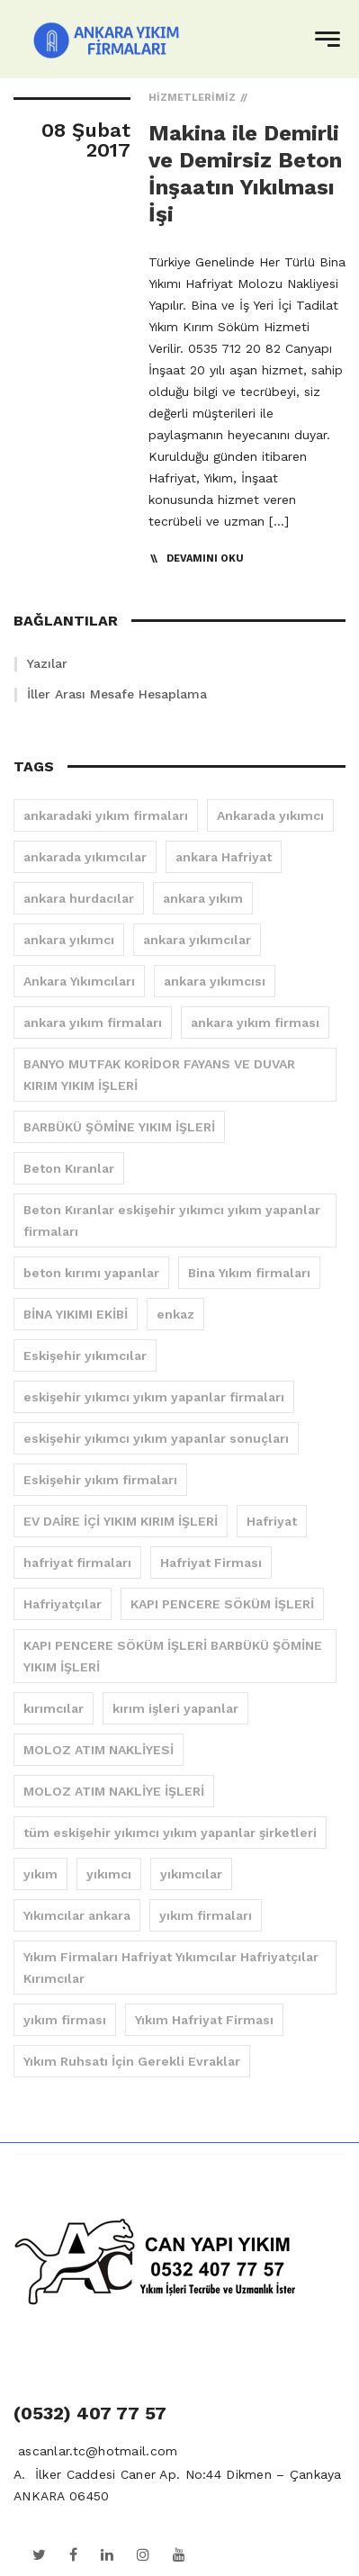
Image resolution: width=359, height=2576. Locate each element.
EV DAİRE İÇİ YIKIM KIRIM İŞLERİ (120, 1521)
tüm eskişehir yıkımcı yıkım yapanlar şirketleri (170, 1832)
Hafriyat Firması (211, 1562)
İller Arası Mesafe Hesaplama (117, 694)
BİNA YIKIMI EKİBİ (75, 1314)
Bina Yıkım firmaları (249, 1272)
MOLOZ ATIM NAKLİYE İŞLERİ (113, 1791)
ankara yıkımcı (68, 939)
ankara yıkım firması (255, 1022)
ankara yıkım (203, 898)
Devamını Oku (205, 558)
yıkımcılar (191, 1874)
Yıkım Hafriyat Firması (204, 2020)
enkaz (175, 1314)
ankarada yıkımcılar (85, 857)
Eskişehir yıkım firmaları (100, 1480)
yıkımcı (108, 1874)
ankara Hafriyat (223, 857)
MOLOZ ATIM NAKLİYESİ (98, 1750)
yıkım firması (64, 2020)
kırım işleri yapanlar (175, 1708)
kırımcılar (53, 1708)
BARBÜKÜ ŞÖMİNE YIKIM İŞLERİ (119, 1127)
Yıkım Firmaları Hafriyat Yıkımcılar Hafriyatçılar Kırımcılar (171, 1968)
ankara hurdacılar (78, 898)
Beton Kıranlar (68, 1168)
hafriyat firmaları (77, 1562)
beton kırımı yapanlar (91, 1272)
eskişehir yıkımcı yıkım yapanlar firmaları (153, 1397)
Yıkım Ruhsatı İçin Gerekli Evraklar (131, 2061)
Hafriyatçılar (62, 1604)
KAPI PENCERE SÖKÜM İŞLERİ (222, 1604)
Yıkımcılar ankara (76, 1915)
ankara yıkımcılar (197, 939)
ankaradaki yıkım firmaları (105, 815)
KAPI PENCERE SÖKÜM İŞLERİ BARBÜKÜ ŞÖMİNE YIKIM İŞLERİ (172, 1656)
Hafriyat (272, 1521)
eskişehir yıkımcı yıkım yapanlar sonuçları (156, 1438)
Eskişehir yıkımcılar (85, 1355)
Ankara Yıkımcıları (79, 981)
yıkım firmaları (205, 1915)
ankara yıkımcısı (214, 981)
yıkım (40, 1874)
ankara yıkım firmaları (92, 1022)
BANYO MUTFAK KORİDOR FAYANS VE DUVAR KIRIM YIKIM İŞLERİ (159, 1075)
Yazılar (47, 663)
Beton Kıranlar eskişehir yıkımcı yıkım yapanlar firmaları (171, 1220)
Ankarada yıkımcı (270, 815)
